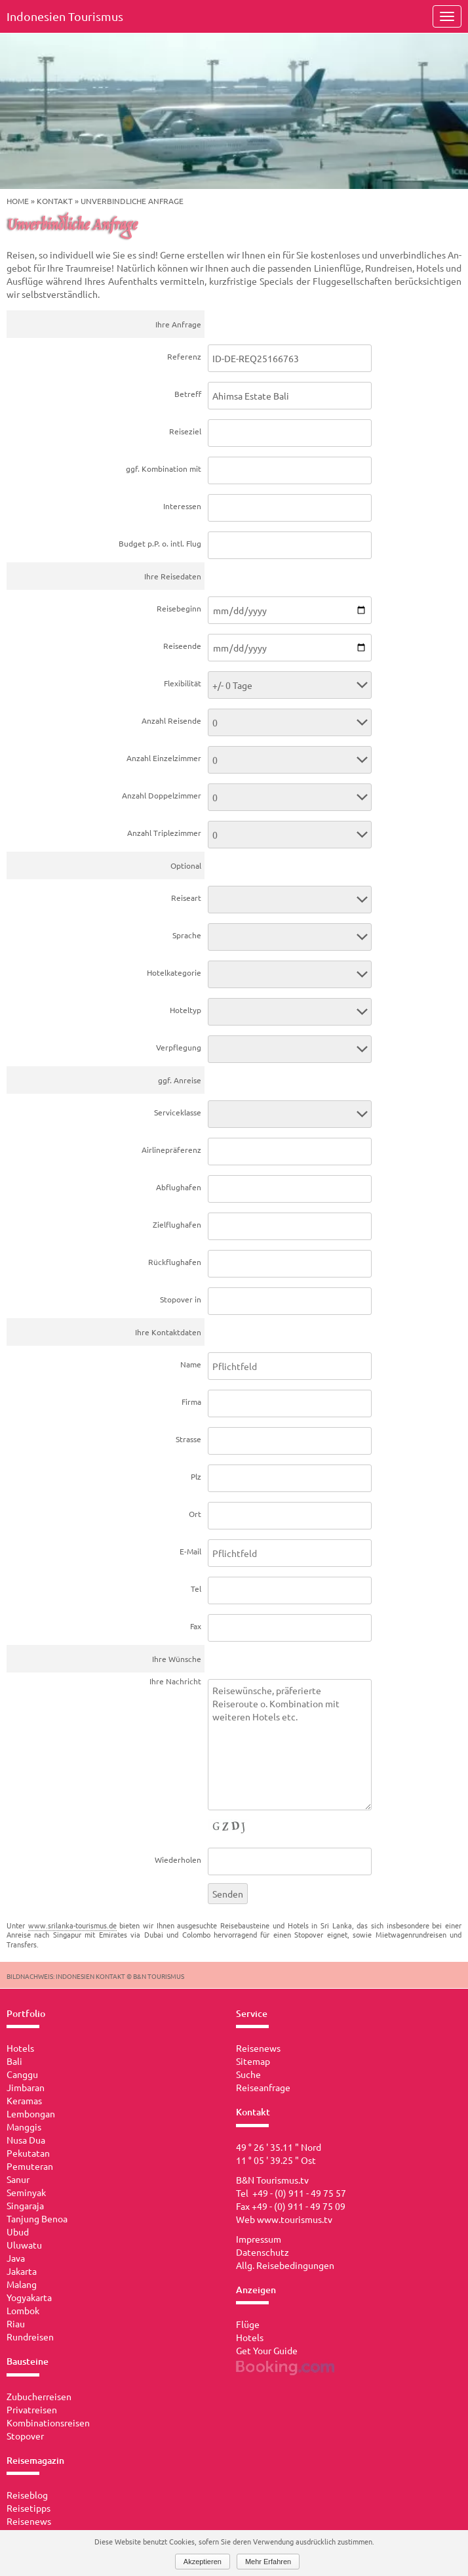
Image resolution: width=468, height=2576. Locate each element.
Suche (248, 2074)
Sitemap (253, 2061)
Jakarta (22, 2271)
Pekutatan (28, 2153)
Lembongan (31, 2113)
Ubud (18, 2231)
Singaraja (25, 2205)
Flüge (248, 2324)
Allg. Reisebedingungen (285, 2265)
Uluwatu (24, 2245)
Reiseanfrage (263, 2087)
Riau (16, 2323)
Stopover (25, 2435)
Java (16, 2258)
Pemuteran (30, 2166)
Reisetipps (28, 2508)
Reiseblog (27, 2495)
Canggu (22, 2074)
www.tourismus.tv (294, 2219)
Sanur (18, 2179)
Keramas (24, 2100)
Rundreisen (30, 2336)
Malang (22, 2284)
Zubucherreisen (39, 2396)
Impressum (258, 2239)
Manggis (24, 2126)
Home (18, 201)
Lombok (23, 2310)
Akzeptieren (203, 2562)
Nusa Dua (26, 2140)
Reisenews (29, 2521)
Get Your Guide (267, 2350)
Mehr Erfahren (268, 2562)
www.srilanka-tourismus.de (72, 1925)
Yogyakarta (29, 2297)
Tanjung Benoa (37, 2218)
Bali (14, 2061)
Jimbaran (26, 2087)
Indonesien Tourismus (65, 16)
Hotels (20, 2048)
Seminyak (26, 2192)
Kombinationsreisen (48, 2422)
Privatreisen (32, 2409)
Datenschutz (262, 2252)
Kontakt (55, 201)
